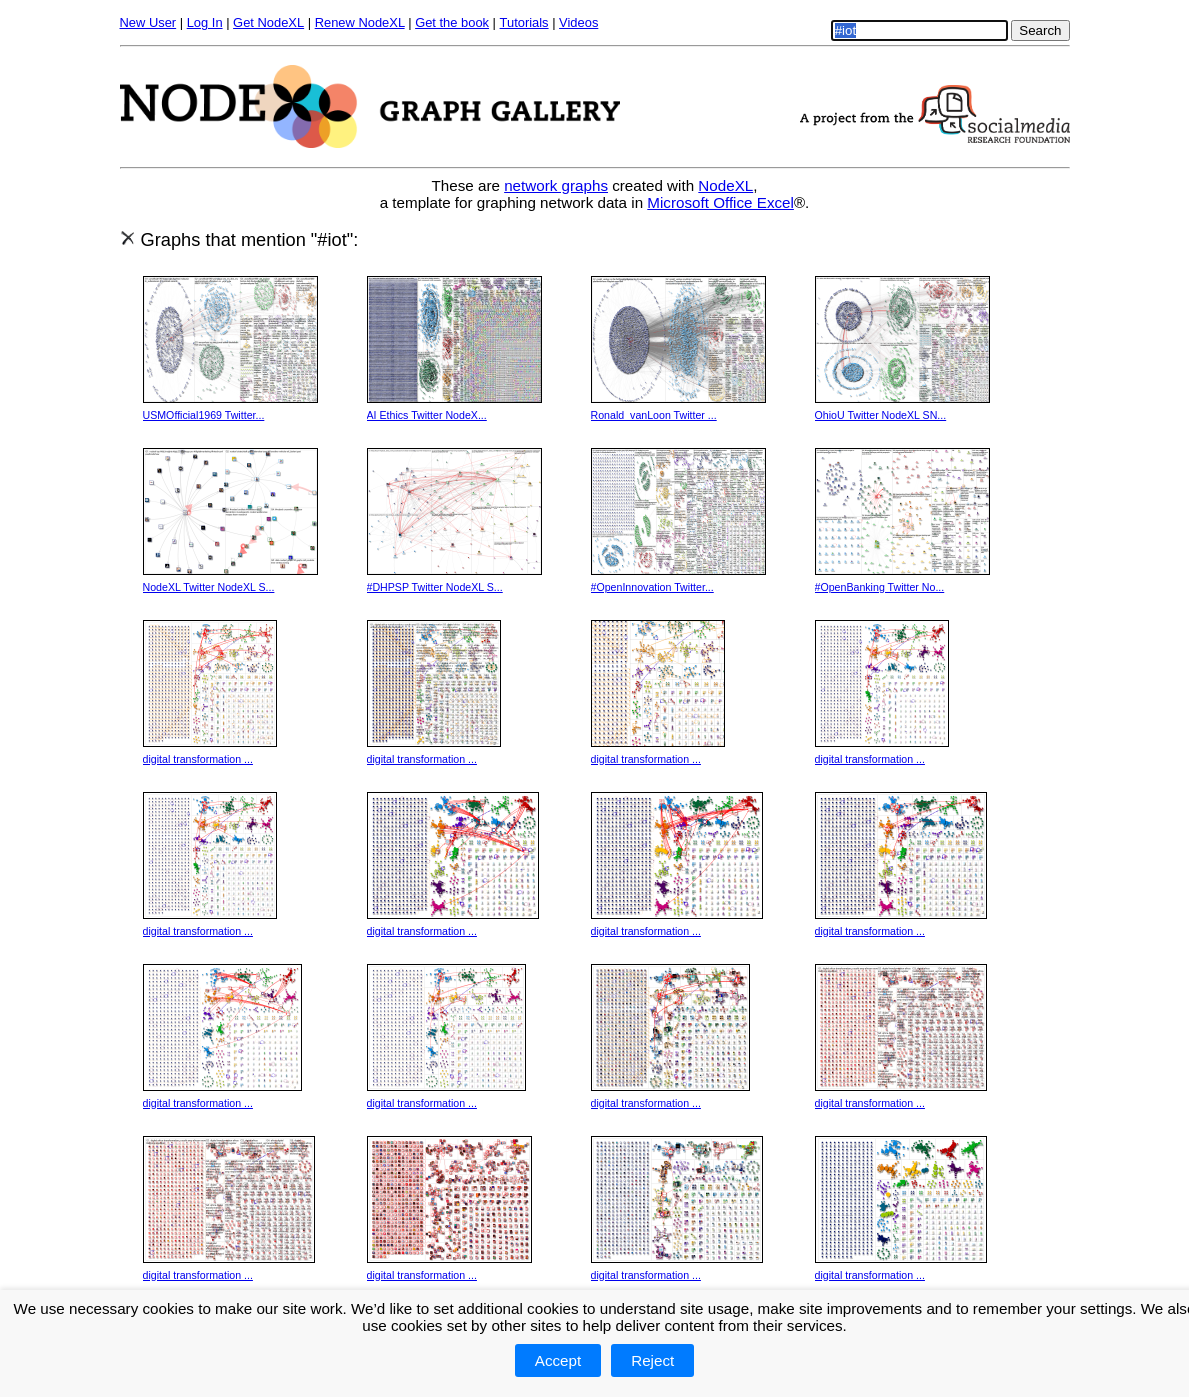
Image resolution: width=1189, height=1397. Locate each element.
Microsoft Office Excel (720, 202)
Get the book (452, 22)
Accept (558, 1360)
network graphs (556, 185)
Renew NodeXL (360, 22)
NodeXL (725, 185)
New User (148, 22)
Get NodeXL (268, 22)
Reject (652, 1360)
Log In (205, 22)
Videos (578, 22)
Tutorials (524, 22)
